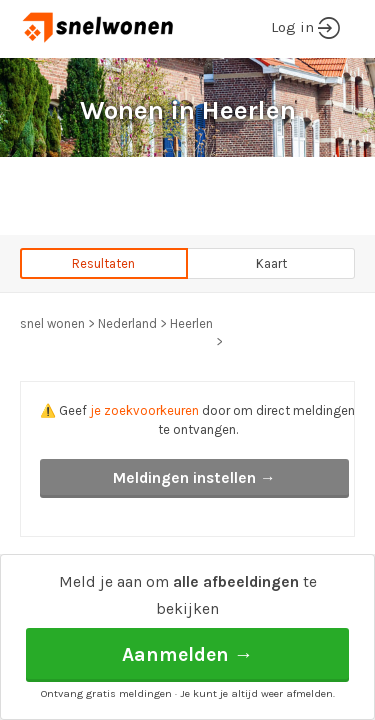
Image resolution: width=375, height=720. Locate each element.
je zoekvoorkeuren (144, 410)
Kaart (271, 263)
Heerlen (191, 323)
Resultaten (103, 263)
